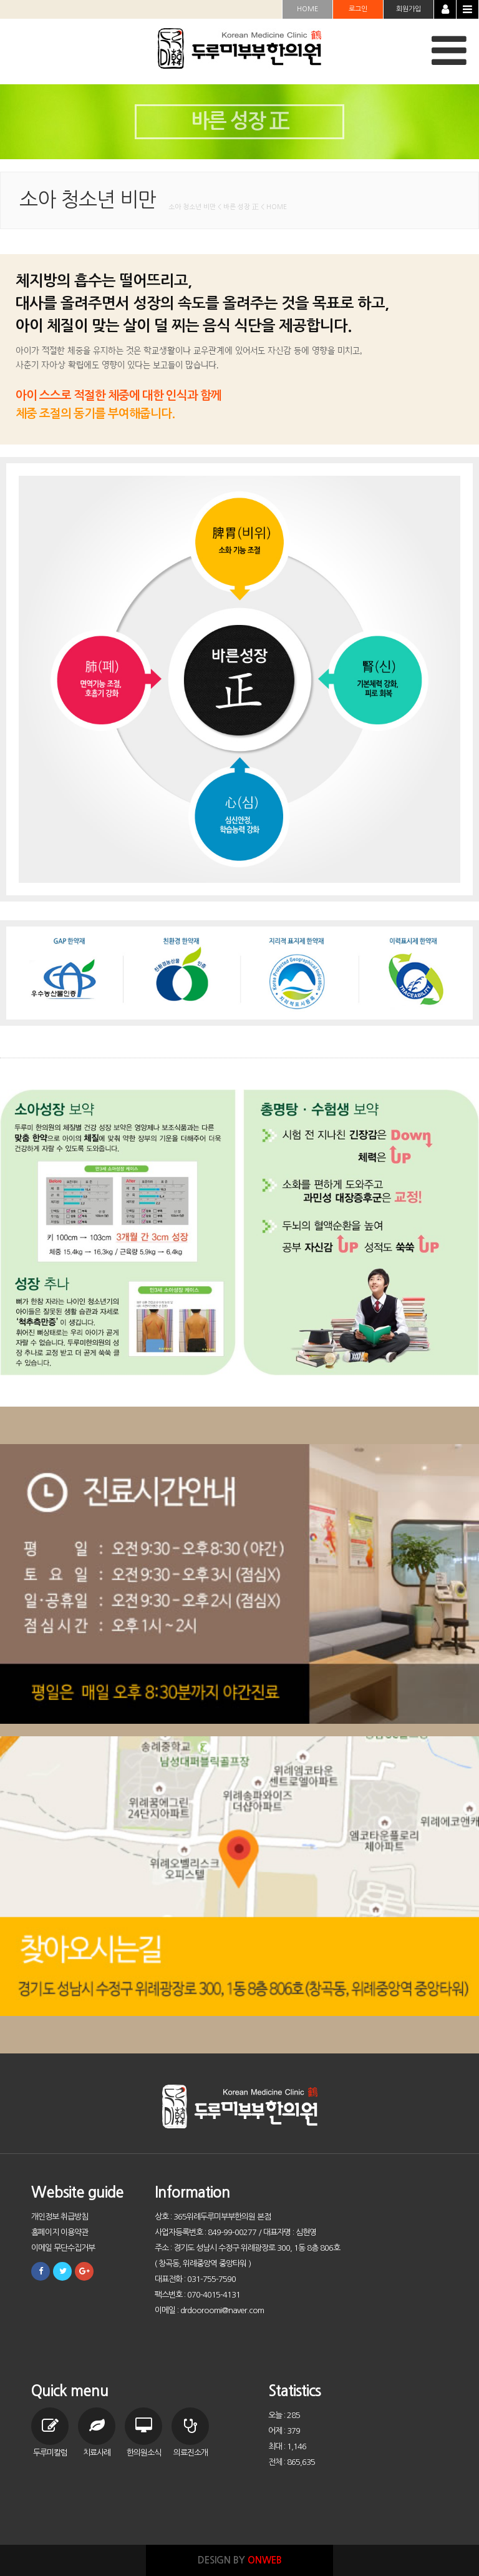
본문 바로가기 (0, 0)
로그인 (358, 9)
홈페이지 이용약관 (59, 2232)
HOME (307, 9)
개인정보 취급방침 (59, 2217)
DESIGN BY (240, 2560)
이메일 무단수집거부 (63, 2248)
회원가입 (408, 9)
